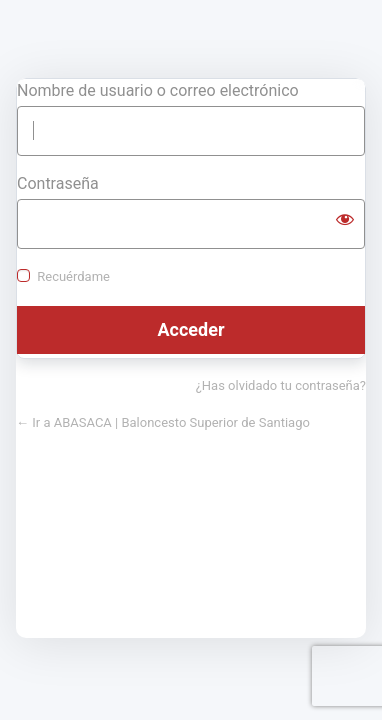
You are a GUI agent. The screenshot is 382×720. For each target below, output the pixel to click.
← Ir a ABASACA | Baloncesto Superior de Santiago (163, 422)
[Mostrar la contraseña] (345, 219)
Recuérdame (73, 276)
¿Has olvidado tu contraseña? (281, 385)
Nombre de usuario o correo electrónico (158, 90)
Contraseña (58, 183)
